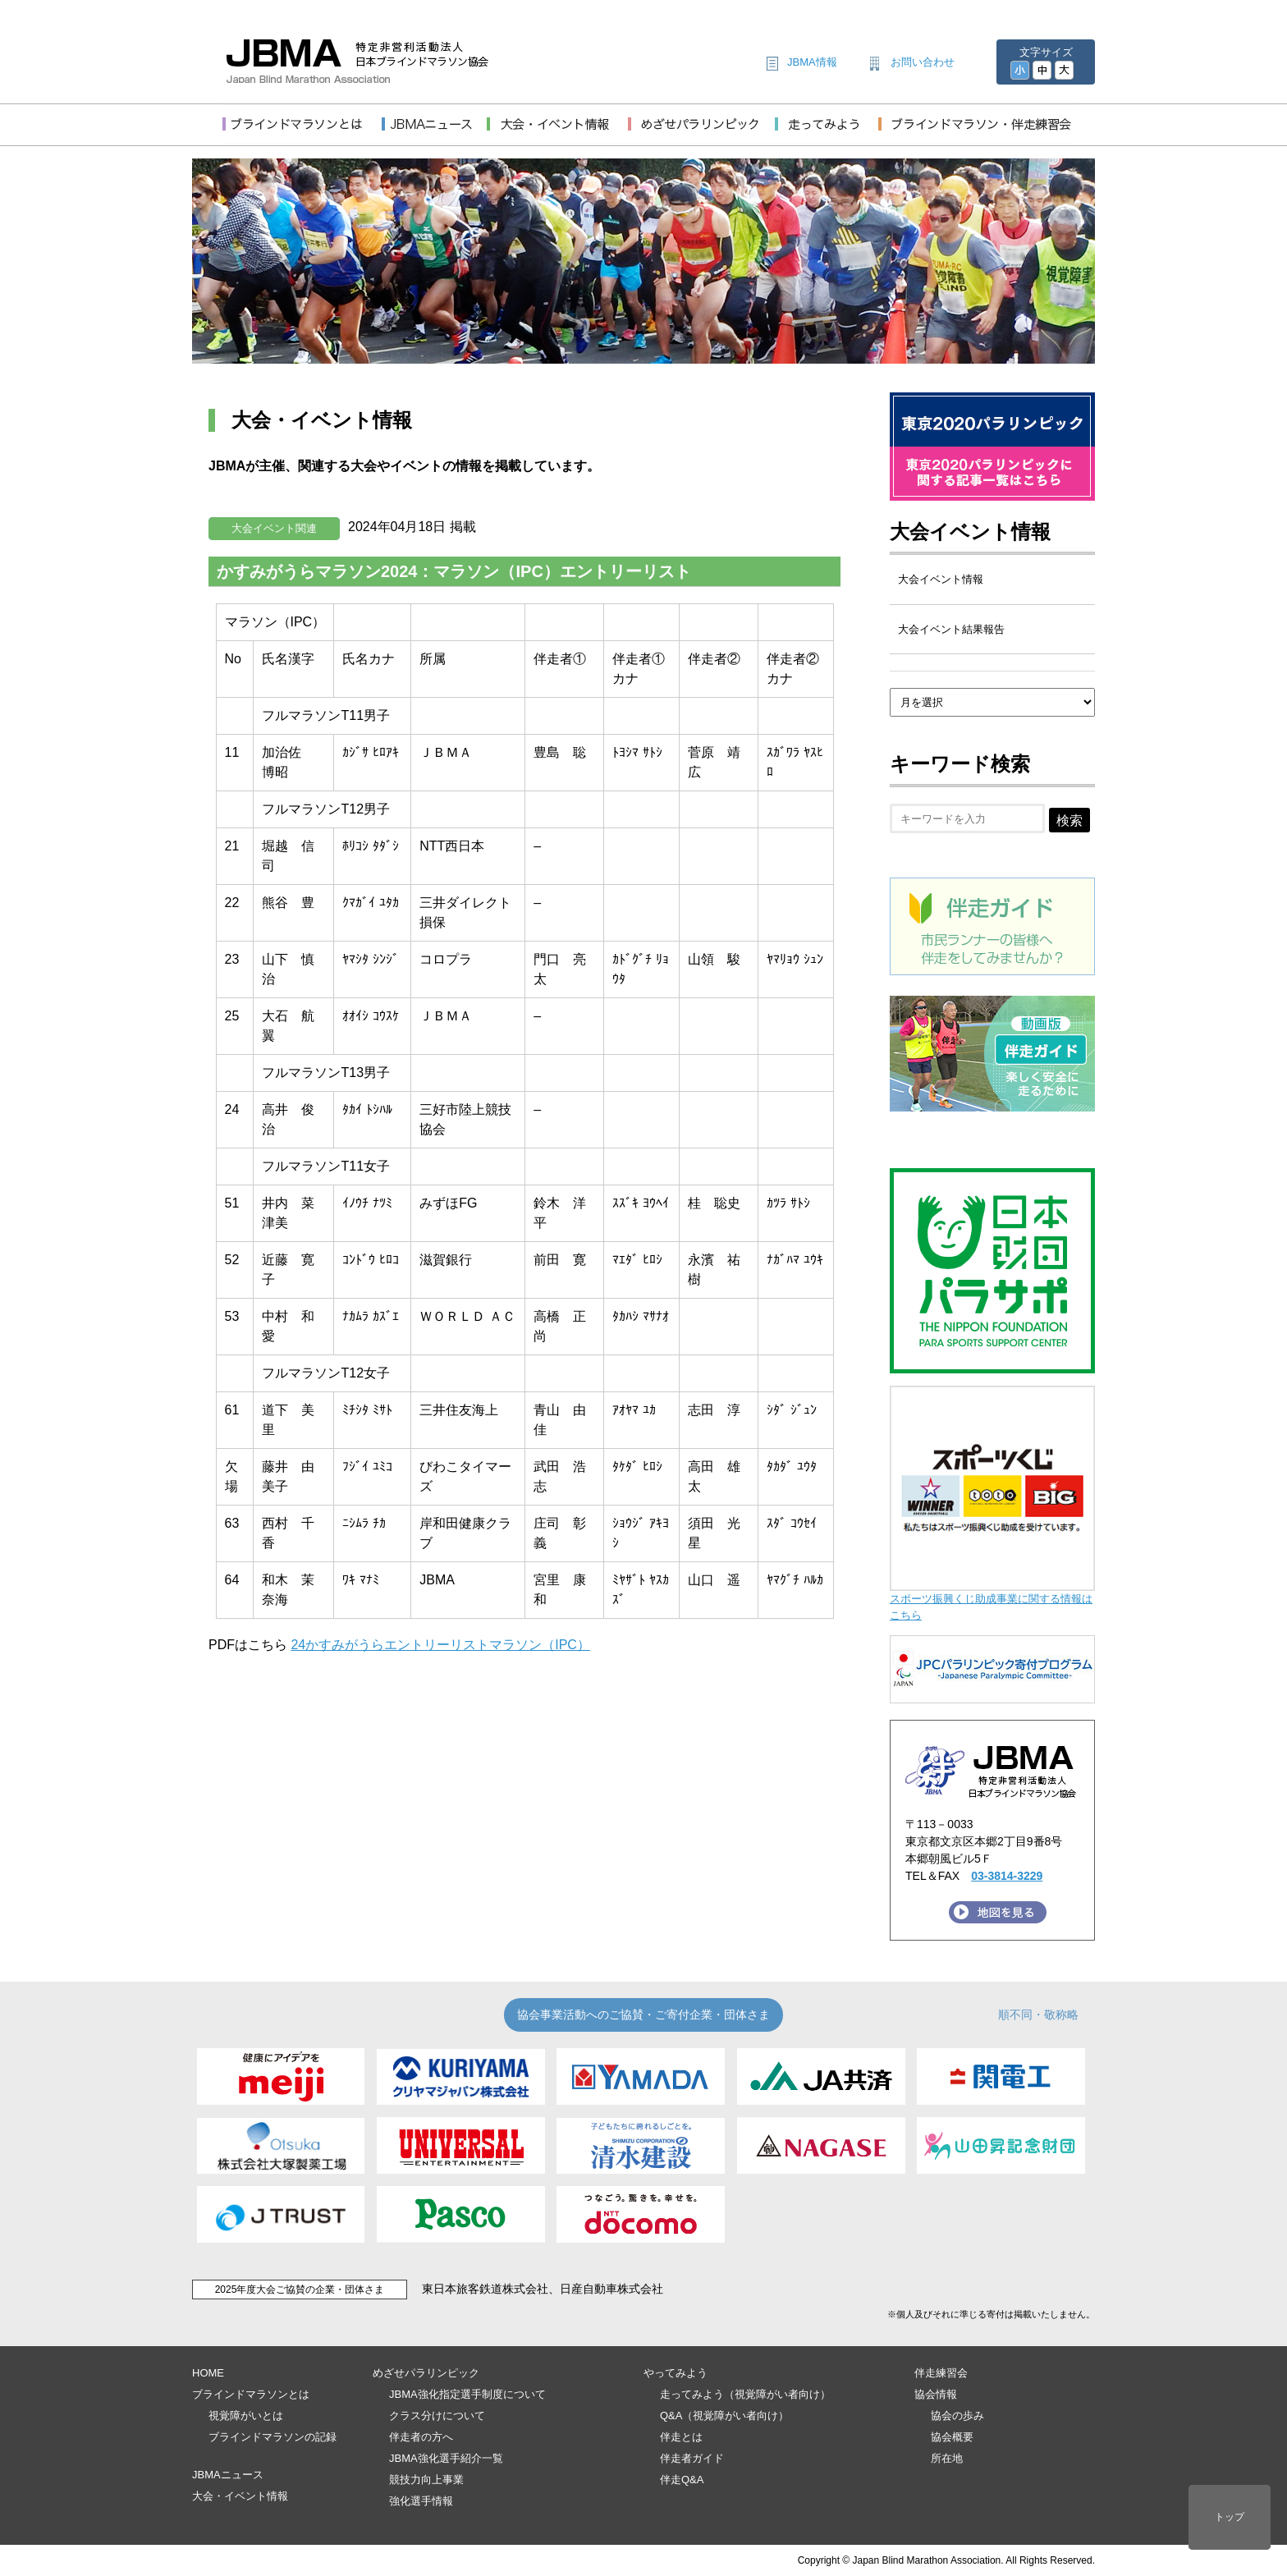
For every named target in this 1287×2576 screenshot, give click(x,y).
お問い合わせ (923, 62)
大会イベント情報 (970, 531)
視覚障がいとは (245, 2415)
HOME (208, 2373)
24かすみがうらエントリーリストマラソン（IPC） (440, 1645)
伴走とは (681, 2437)
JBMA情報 (812, 62)
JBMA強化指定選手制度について (467, 2394)
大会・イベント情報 (240, 2496)
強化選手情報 (421, 2501)
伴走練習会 (941, 2373)
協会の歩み (957, 2415)
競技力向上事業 (426, 2479)
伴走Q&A (681, 2479)
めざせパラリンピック (426, 2373)
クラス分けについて (437, 2415)
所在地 (947, 2458)
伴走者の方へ (421, 2437)
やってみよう (676, 2373)
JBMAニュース (227, 2474)
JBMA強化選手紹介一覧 (446, 2458)
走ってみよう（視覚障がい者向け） (745, 2394)
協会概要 (952, 2437)
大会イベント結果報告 (951, 629)
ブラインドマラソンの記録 (272, 2437)
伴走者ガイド (692, 2458)
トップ (1229, 2517)
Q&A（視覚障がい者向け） (724, 2415)
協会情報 (935, 2394)
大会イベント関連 (274, 528)
